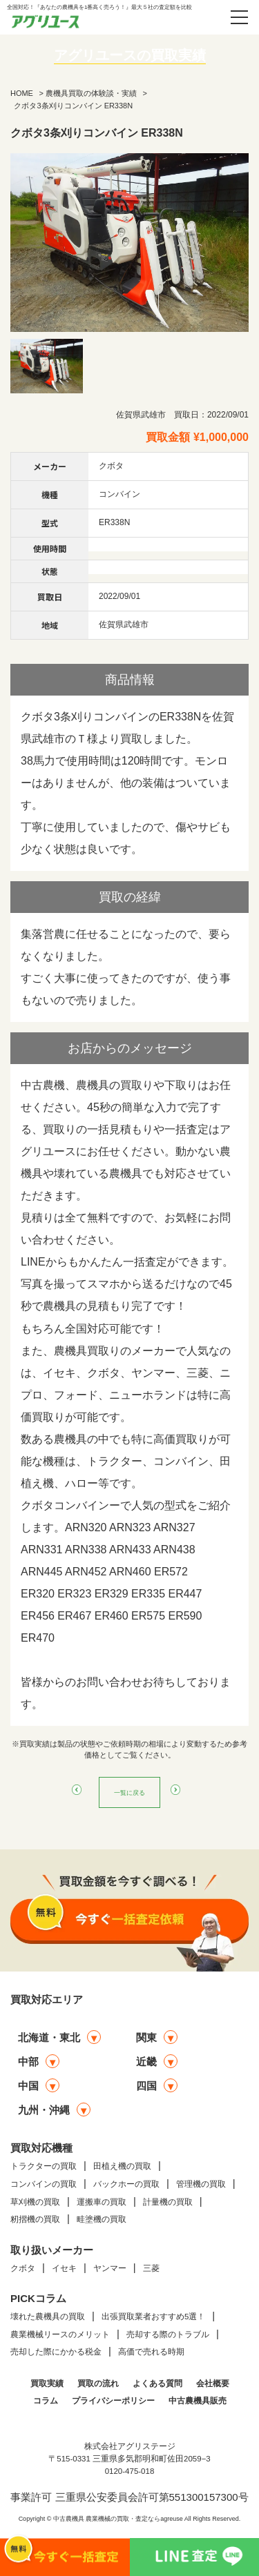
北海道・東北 (49, 2037)
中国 (28, 2086)
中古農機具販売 (198, 2401)
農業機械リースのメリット (60, 2334)
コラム (45, 2401)
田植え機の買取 (122, 2166)
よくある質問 (157, 2383)
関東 (146, 2037)
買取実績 (47, 2383)
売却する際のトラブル (167, 2334)
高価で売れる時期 (151, 2352)
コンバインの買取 (43, 2184)
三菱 (151, 2268)
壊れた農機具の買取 (47, 2316)
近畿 (146, 2061)
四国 (146, 2086)
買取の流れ (98, 2383)
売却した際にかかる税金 (56, 2352)
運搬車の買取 (101, 2202)
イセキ (64, 2268)
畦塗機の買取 (101, 2219)
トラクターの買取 (43, 2166)
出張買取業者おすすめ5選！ (153, 2316)
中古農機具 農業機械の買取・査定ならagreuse (118, 2518)
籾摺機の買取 (35, 2219)
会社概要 (212, 2383)
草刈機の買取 (35, 2202)
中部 (28, 2061)
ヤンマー (109, 2268)
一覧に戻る (129, 1792)
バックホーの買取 (126, 2184)
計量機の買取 (168, 2202)
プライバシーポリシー (113, 2401)
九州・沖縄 (44, 2110)
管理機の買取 (201, 2184)
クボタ (22, 2268)
